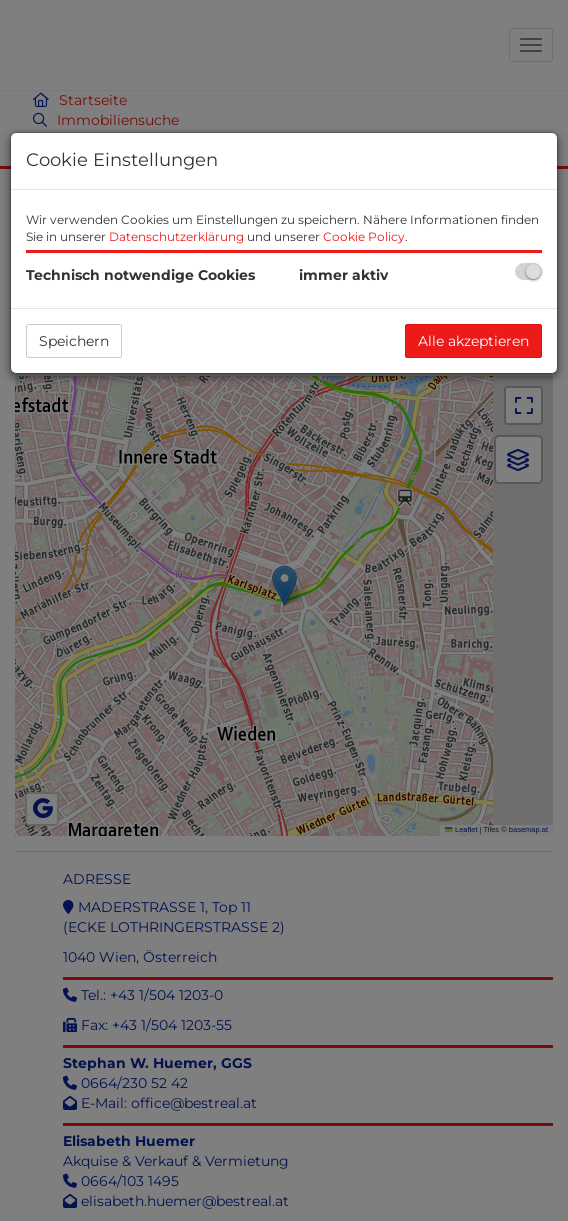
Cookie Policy (364, 236)
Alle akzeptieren (473, 341)
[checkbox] (528, 271)
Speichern (74, 341)
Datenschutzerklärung (176, 236)
